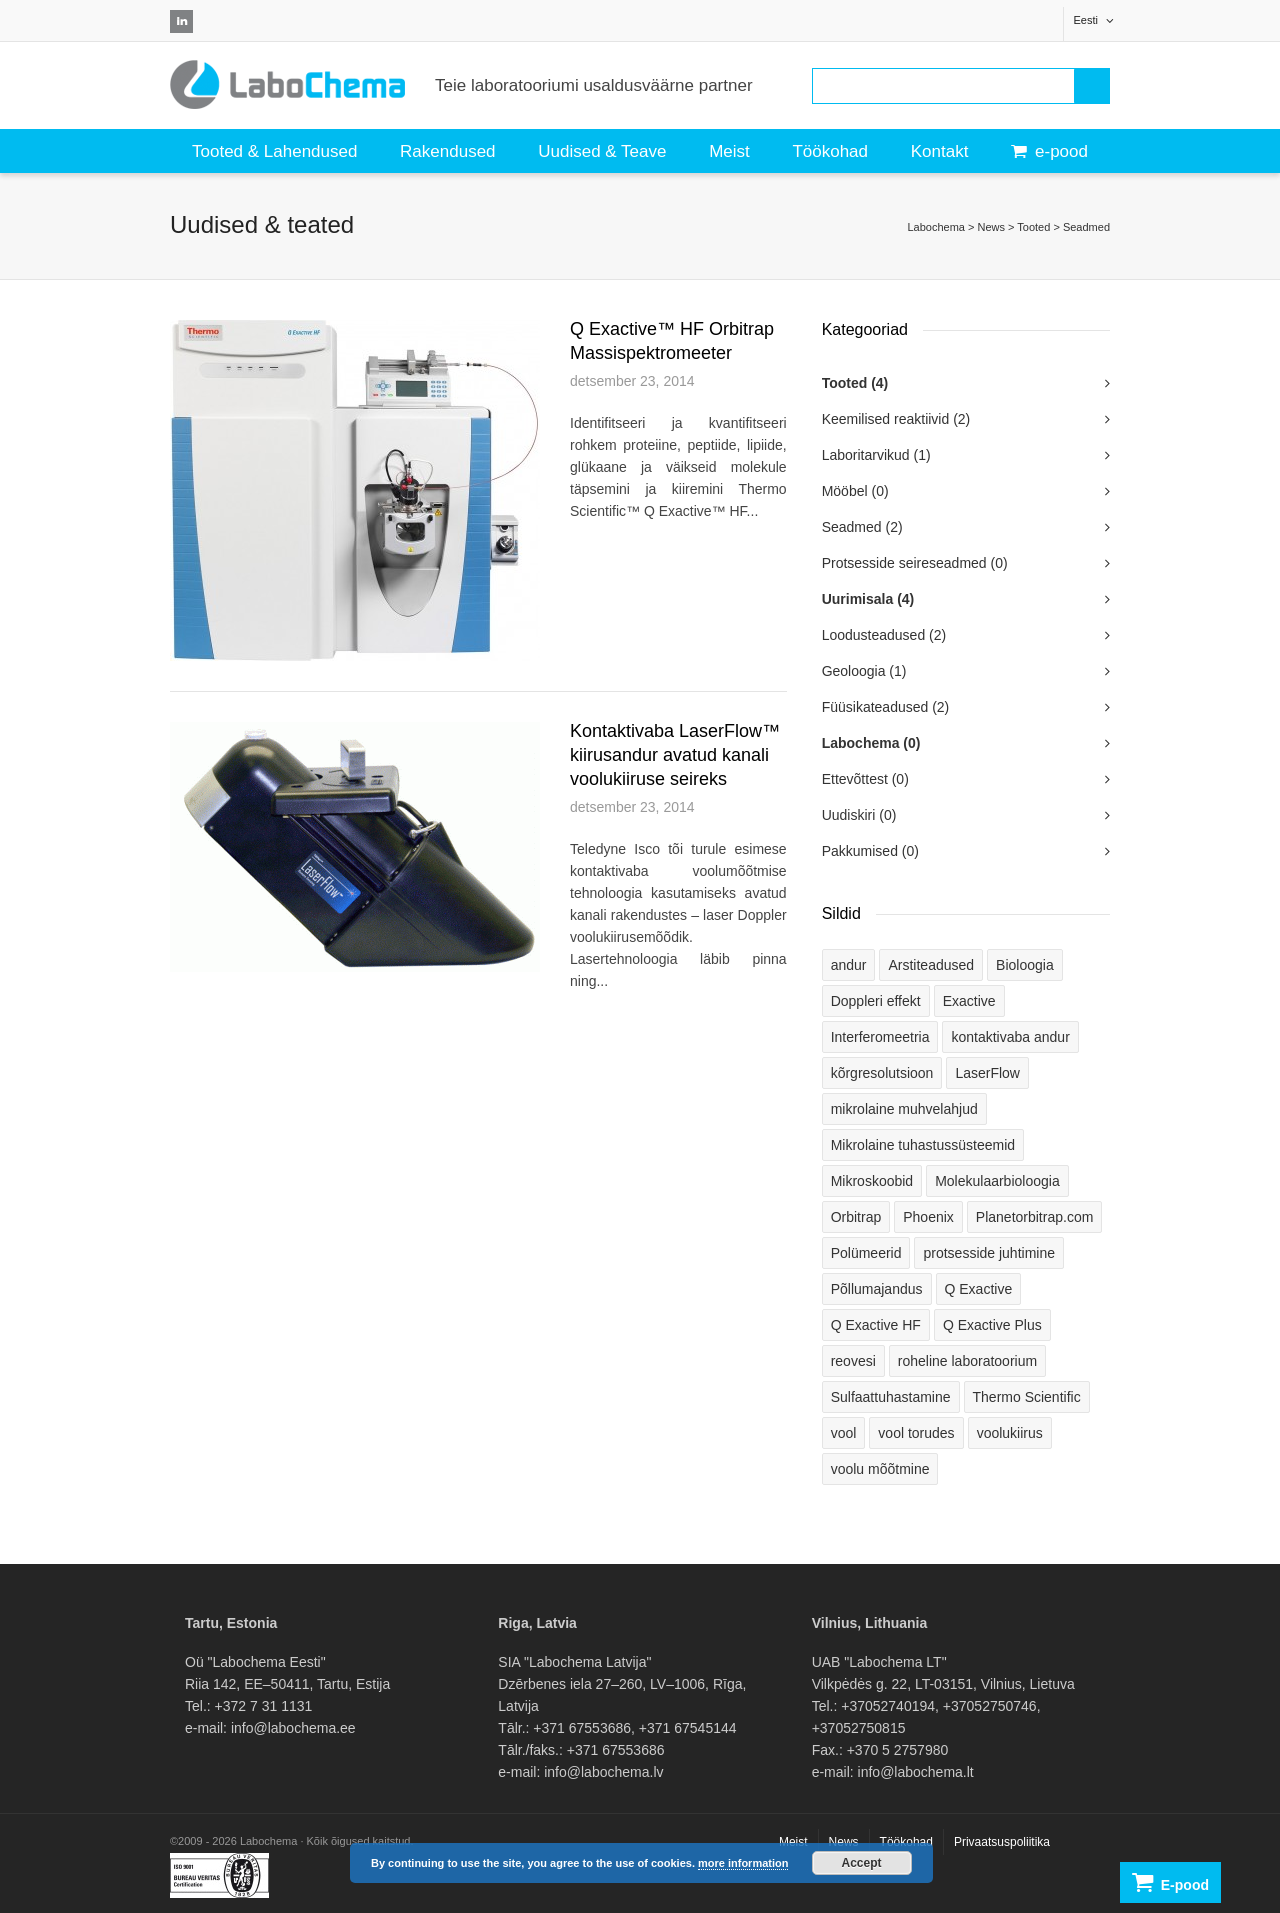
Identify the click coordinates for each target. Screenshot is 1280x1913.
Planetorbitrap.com (1035, 1217)
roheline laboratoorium (967, 1361)
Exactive (969, 1001)
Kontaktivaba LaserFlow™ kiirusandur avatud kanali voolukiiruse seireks (675, 755)
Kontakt (940, 151)
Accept (862, 1863)
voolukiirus (1010, 1433)
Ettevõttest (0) (865, 779)
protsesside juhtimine (989, 1253)
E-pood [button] (1170, 1882)
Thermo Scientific (1027, 1397)
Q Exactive (979, 1289)
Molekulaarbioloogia (997, 1181)
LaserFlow (987, 1073)
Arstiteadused (931, 965)
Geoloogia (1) (864, 671)
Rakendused (447, 151)
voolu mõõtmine (880, 1469)
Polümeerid (866, 1253)
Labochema (936, 227)
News (991, 227)
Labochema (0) (871, 743)
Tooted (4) (855, 383)
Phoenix (928, 1217)
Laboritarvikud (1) (876, 455)
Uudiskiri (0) (859, 815)
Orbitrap (856, 1217)
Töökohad (830, 151)
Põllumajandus (877, 1289)
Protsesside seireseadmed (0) (915, 563)
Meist (729, 151)
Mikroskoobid (872, 1181)
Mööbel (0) (855, 491)
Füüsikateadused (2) (886, 707)
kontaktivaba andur (1010, 1037)
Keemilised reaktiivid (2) (896, 419)
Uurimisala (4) (868, 599)
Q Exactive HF (876, 1325)
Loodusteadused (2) (884, 635)
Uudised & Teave (602, 151)
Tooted (1033, 227)
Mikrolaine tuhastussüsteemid (923, 1145)
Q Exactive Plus (992, 1325)
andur (849, 965)
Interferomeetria (880, 1037)
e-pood (1049, 151)
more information (743, 1863)
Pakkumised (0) (870, 851)
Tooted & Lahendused (274, 151)
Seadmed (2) (862, 527)
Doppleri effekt (876, 1001)
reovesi (853, 1361)
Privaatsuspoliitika (1002, 1842)
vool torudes (916, 1433)
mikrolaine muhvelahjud (904, 1109)
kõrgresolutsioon (882, 1073)
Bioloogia (1025, 965)
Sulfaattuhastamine (891, 1397)
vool (844, 1433)
